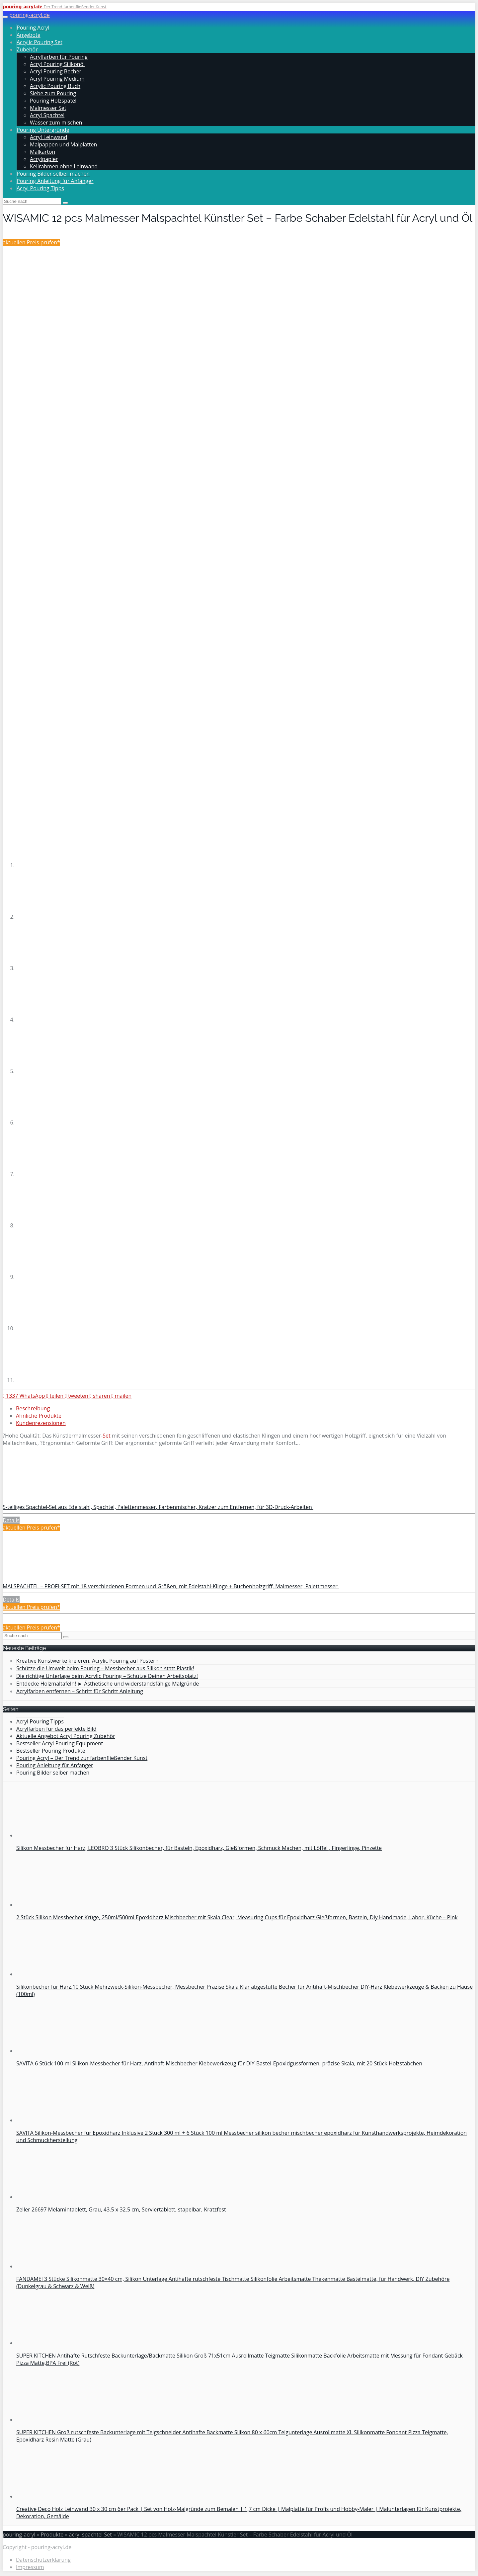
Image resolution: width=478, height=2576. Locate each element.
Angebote (28, 35)
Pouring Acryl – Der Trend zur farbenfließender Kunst (81, 1758)
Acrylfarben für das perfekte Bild (56, 1728)
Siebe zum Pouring (53, 93)
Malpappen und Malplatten (63, 144)
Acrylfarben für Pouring (59, 56)
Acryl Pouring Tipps (40, 188)
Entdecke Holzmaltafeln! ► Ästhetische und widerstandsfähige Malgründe (107, 1683)
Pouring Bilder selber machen (53, 173)
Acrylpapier (44, 159)
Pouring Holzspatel (53, 100)
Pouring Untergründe (43, 129)
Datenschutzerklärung (43, 2559)
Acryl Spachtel (47, 115)
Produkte (52, 2534)
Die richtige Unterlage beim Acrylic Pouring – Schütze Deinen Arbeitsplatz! (107, 1676)
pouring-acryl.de (29, 15)
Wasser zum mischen (56, 122)
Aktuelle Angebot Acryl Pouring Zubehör (65, 1736)
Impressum (30, 2567)
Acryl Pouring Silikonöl (57, 64)
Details (11, 1520)
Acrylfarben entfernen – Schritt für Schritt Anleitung (79, 1691)
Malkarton (42, 151)
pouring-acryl (19, 2534)
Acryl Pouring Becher (55, 71)
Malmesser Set (48, 108)
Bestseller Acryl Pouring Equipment (59, 1743)
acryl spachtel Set (90, 2534)
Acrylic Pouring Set (39, 42)
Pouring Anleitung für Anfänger (55, 181)
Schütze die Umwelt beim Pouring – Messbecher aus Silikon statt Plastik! (105, 1668)
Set (106, 1435)
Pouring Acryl (33, 27)
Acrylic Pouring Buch (55, 86)
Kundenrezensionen (41, 1423)
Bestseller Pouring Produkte (50, 1750)
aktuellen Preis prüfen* (31, 242)
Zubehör (27, 49)
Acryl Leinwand (48, 137)
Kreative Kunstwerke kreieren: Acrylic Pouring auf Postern (87, 1660)
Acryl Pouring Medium (57, 78)
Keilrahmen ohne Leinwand (64, 166)
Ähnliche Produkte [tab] (38, 1415)
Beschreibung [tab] (33, 1408)
